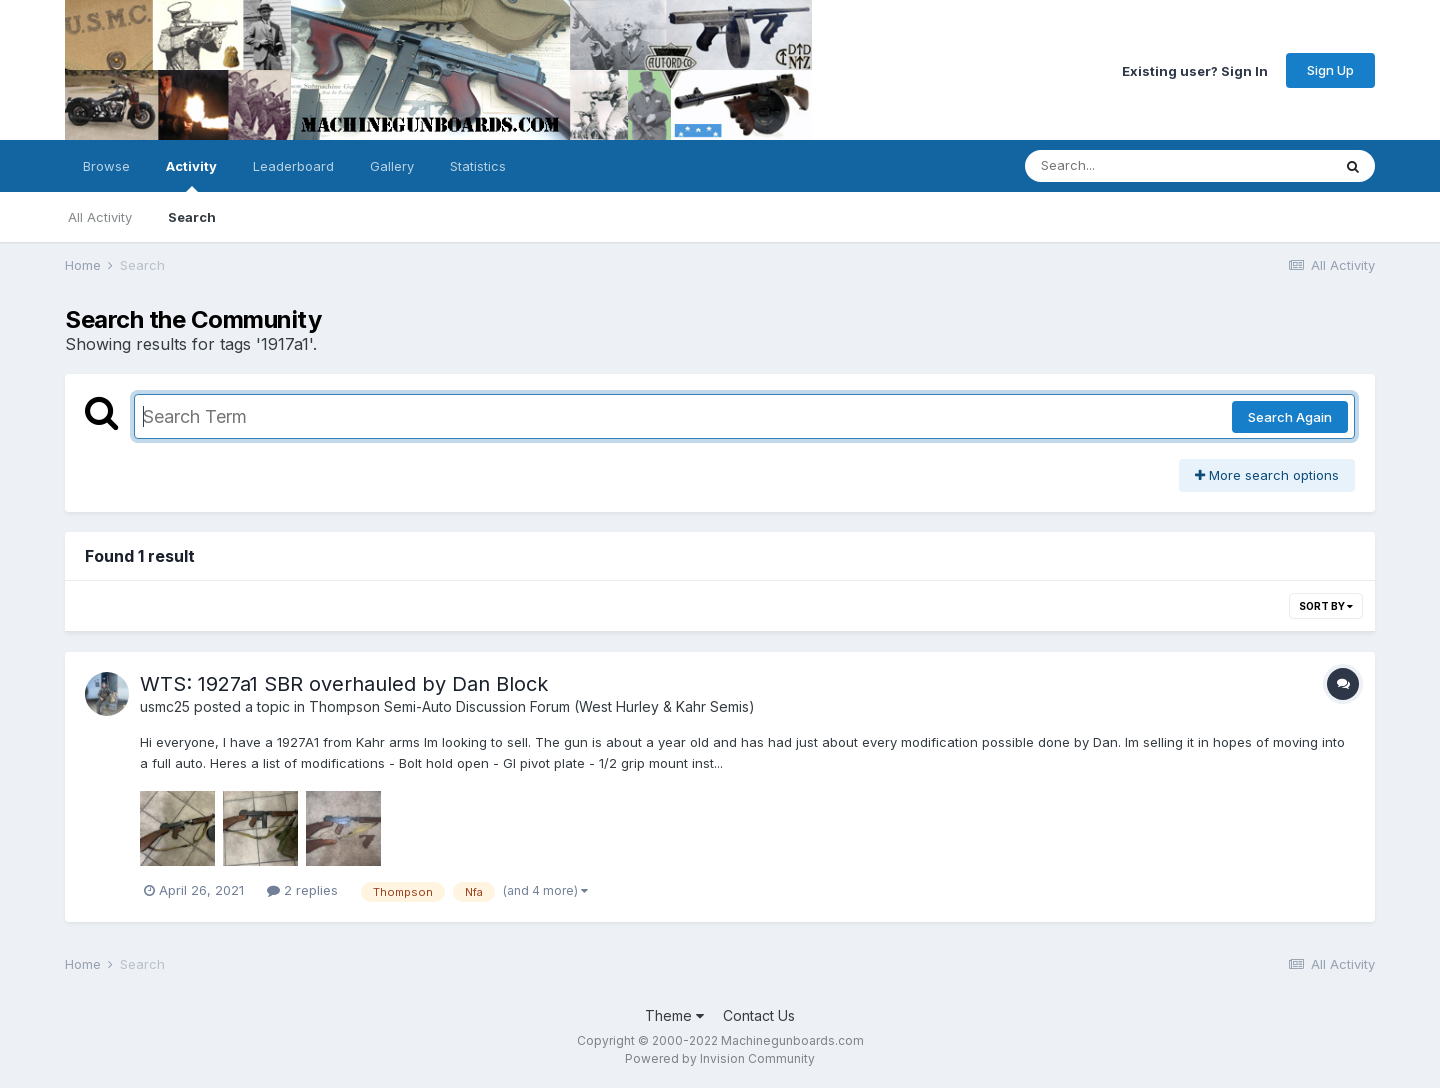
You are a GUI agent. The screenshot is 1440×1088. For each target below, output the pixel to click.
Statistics (478, 166)
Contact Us (759, 1015)
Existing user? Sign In (1195, 70)
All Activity (100, 217)
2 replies (302, 890)
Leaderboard (293, 166)
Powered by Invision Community (720, 1058)
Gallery (392, 166)
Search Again (1290, 417)
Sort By (1326, 606)
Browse (106, 166)
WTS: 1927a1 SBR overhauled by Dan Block (344, 684)
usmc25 (165, 706)
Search (192, 217)
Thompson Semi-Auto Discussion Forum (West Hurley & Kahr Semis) (532, 706)
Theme (674, 1015)
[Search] (1123, 166)
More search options (1267, 475)
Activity (191, 175)
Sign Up (1330, 70)
